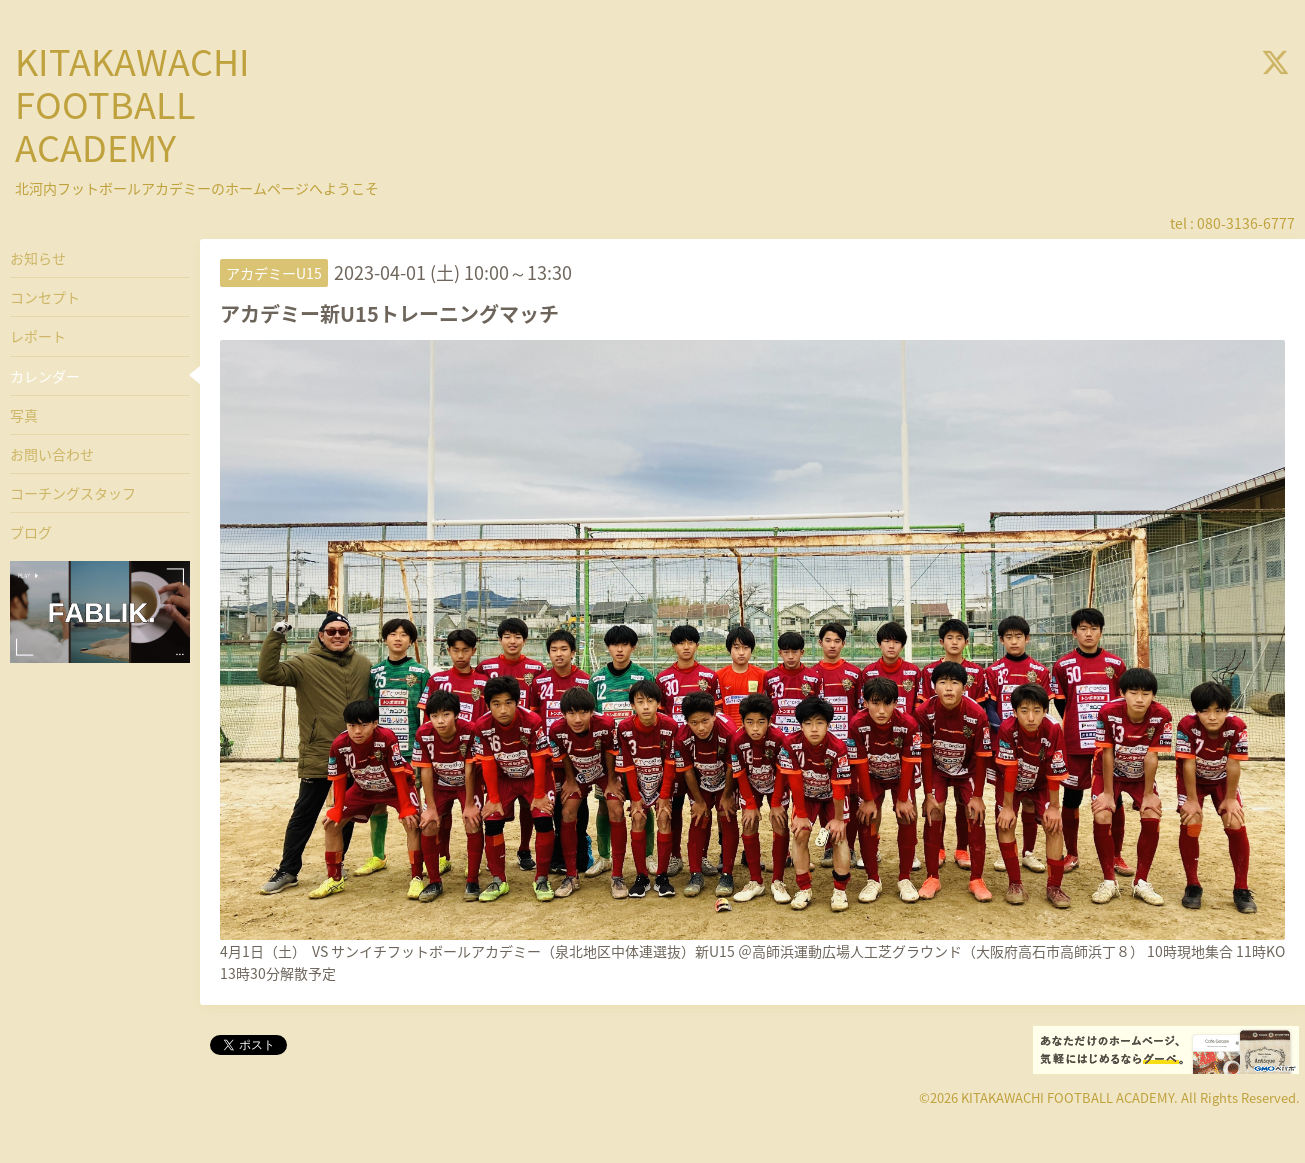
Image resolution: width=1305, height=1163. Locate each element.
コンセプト (45, 297)
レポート (38, 336)
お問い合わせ (52, 454)
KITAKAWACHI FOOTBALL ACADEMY (132, 104)
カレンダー (45, 376)
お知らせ (38, 258)
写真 (24, 415)
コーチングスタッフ (73, 493)
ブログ (31, 532)
